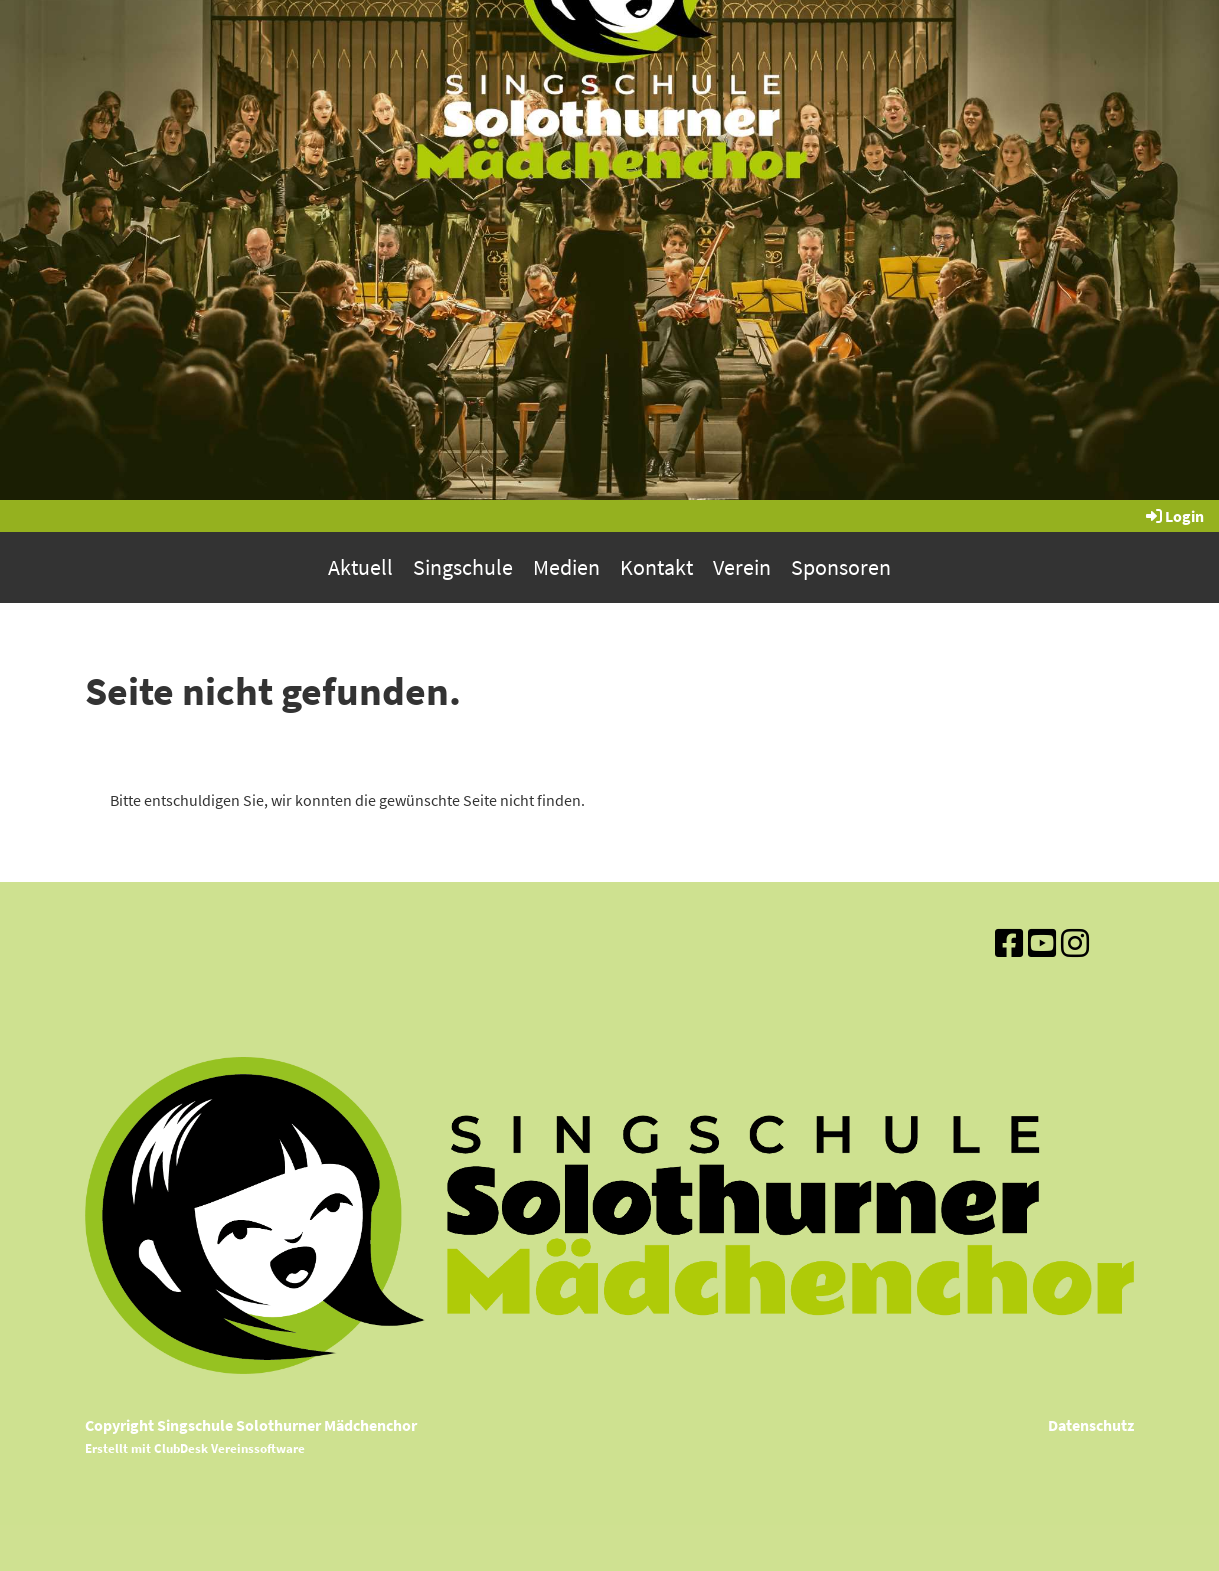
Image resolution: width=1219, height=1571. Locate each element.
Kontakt (656, 567)
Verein (742, 567)
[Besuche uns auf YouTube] (1042, 944)
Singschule (463, 567)
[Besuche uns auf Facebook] (1009, 944)
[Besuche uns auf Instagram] (1075, 944)
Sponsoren (841, 567)
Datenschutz (1091, 1425)
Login (1173, 516)
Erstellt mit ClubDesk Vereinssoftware (195, 1448)
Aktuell (360, 567)
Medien (566, 567)
